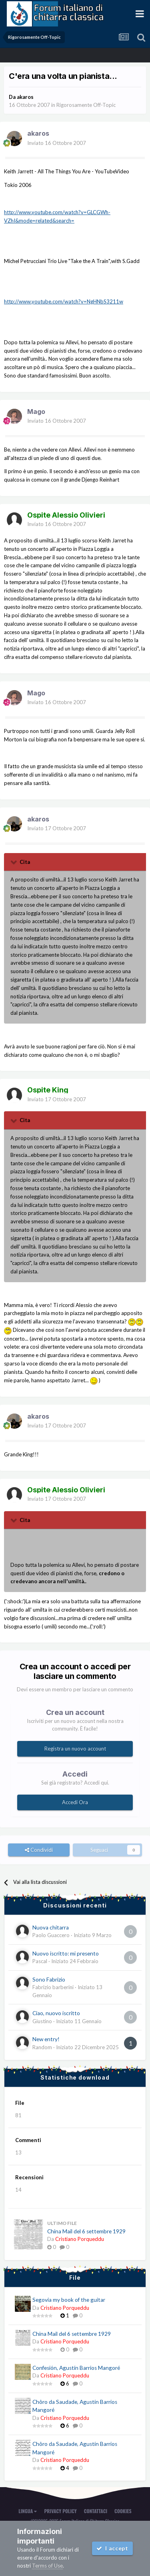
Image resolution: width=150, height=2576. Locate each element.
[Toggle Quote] (14, 862)
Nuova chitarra (50, 1927)
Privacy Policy (60, 2511)
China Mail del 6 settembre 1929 (86, 2231)
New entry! (46, 2039)
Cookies (123, 2511)
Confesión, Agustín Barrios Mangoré (76, 2368)
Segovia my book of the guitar (68, 2300)
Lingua (27, 2511)
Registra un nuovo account (75, 1748)
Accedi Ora (75, 1802)
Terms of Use (47, 2565)
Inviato (56, 143)
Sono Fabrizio (48, 1979)
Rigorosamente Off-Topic (86, 105)
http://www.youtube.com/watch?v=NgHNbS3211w (63, 301)
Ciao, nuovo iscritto (56, 2013)
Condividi (39, 1850)
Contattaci (95, 2511)
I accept (112, 2548)
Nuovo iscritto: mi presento (65, 1953)
